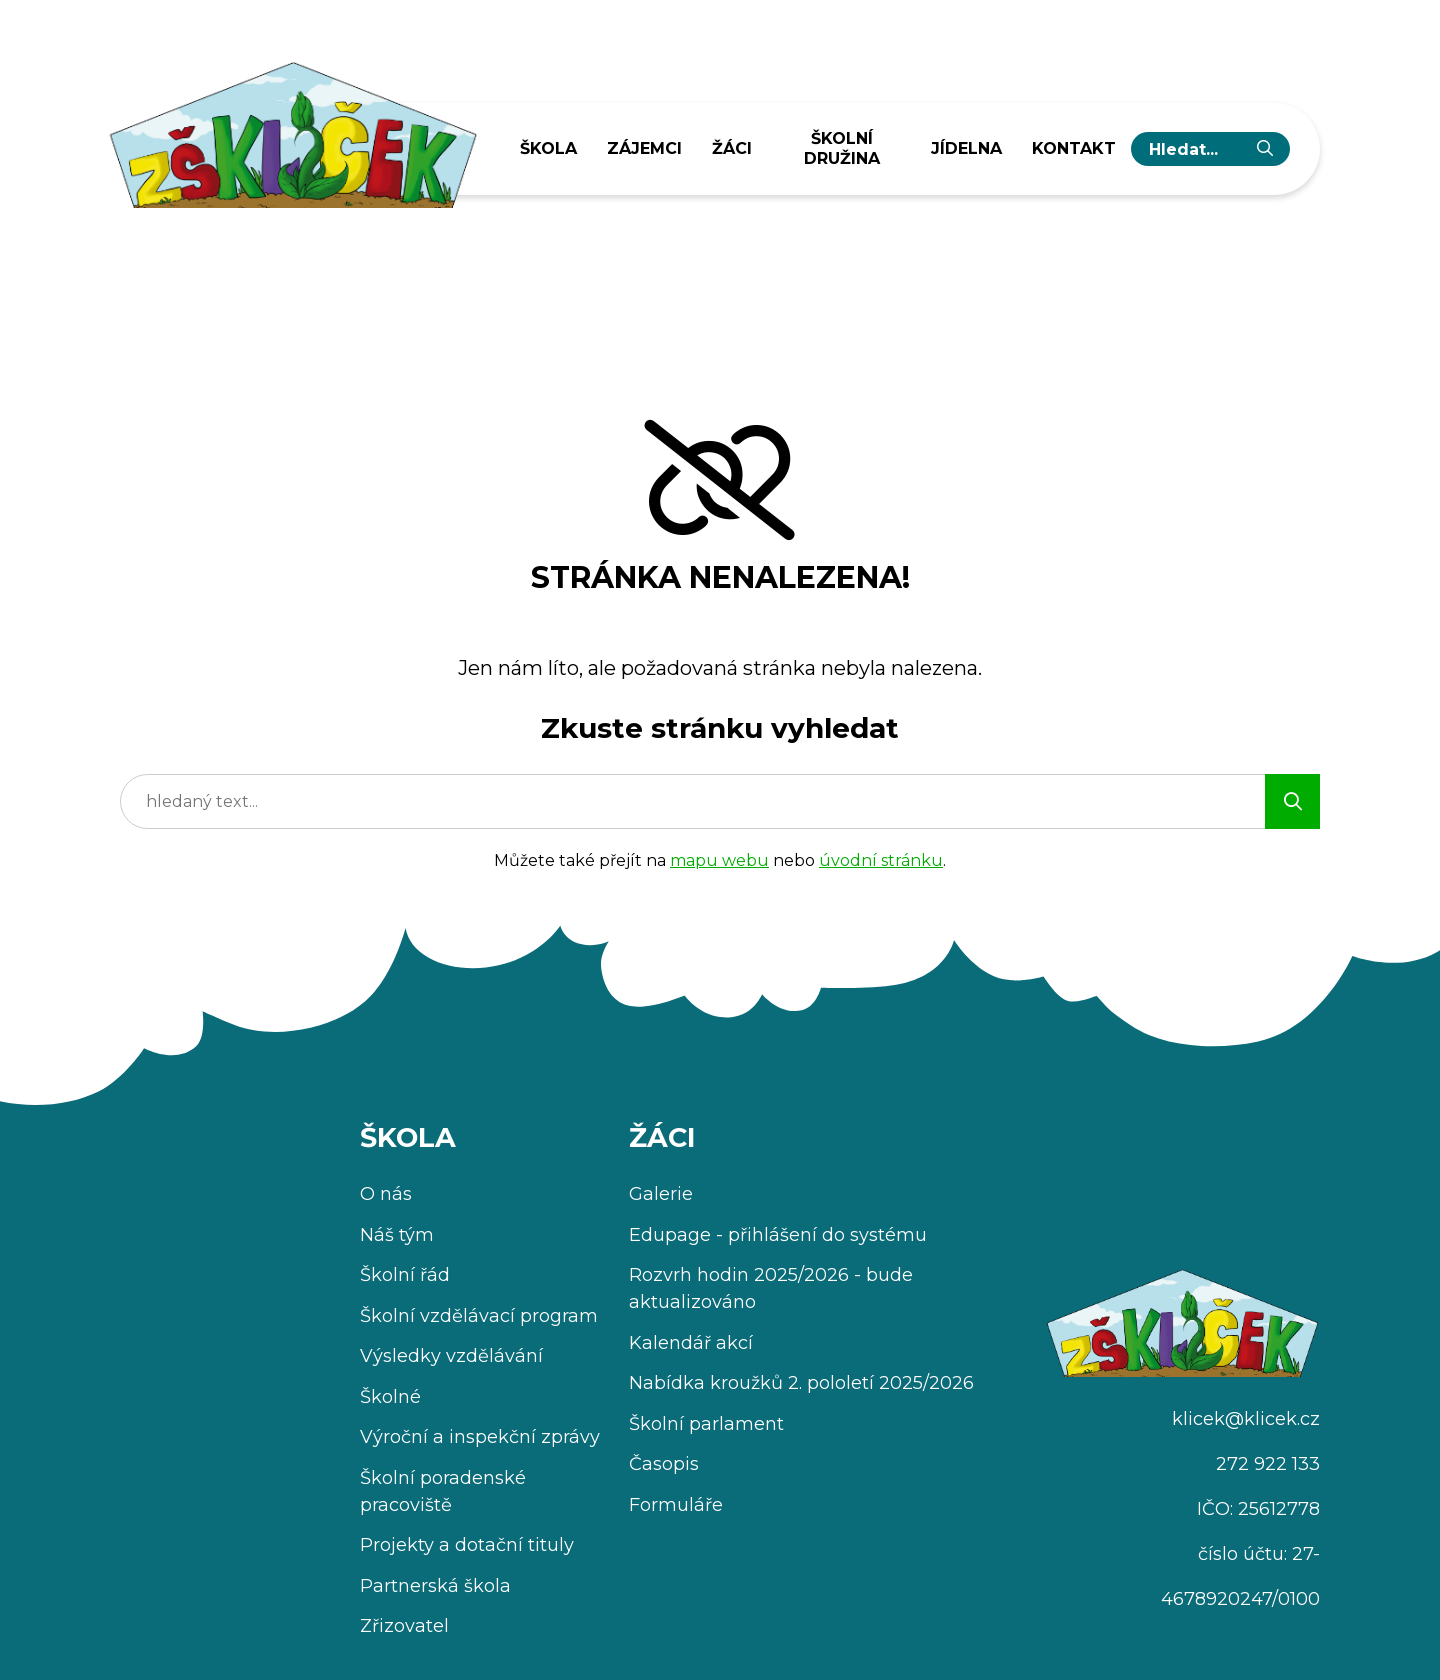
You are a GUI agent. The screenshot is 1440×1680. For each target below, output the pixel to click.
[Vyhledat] (1265, 149)
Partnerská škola (435, 1586)
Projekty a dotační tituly (467, 1545)
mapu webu (719, 860)
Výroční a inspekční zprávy (480, 1437)
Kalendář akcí (691, 1343)
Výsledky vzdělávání (451, 1356)
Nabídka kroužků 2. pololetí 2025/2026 (801, 1383)
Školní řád (405, 1275)
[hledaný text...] (1194, 149)
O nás (386, 1194)
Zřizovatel (404, 1626)
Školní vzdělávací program (479, 1316)
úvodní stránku (881, 860)
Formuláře (676, 1505)
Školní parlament (706, 1424)
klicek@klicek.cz (1246, 1419)
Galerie (661, 1194)
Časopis (664, 1464)
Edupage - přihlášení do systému (778, 1235)
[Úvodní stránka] (292, 128)
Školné (390, 1397)
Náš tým (397, 1235)
